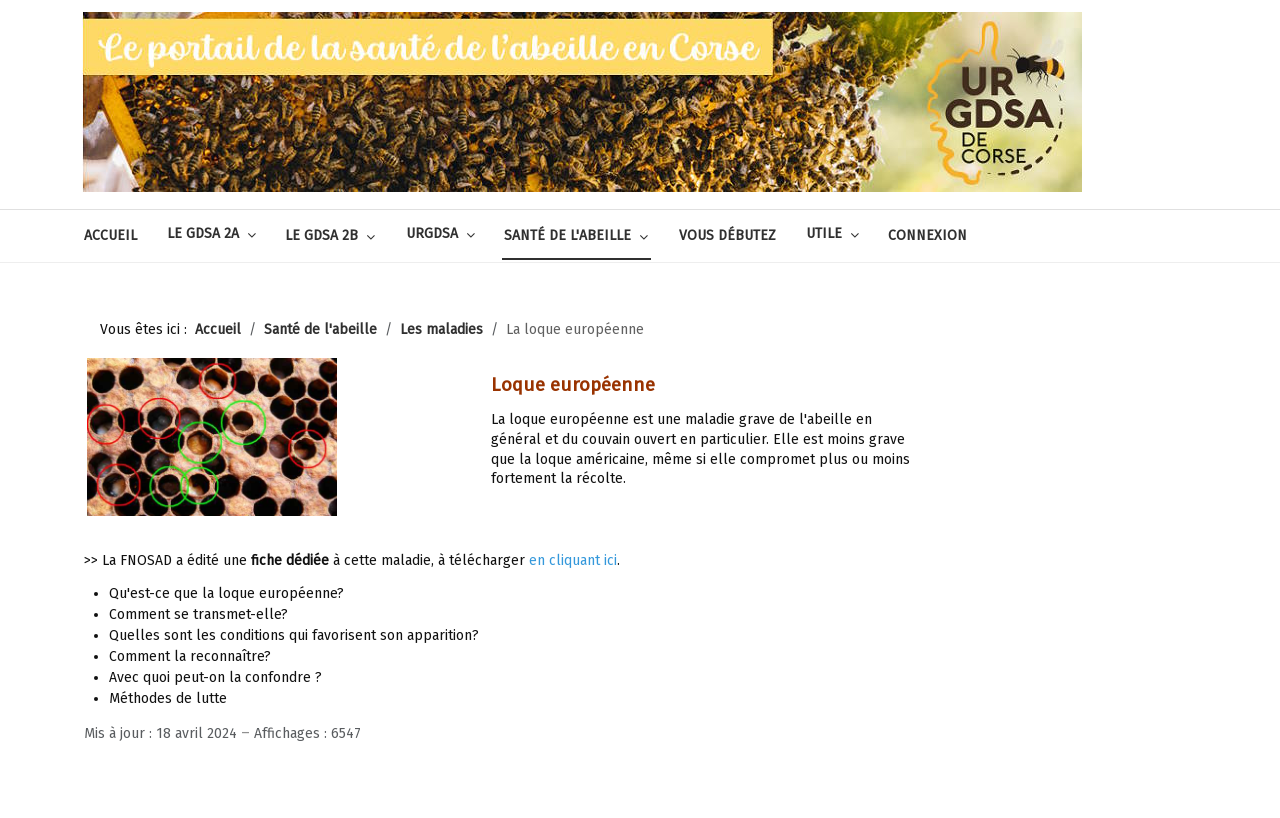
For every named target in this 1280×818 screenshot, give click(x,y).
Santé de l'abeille (567, 235)
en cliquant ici (573, 560)
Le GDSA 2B (321, 235)
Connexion (927, 235)
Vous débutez (727, 235)
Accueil (110, 235)
